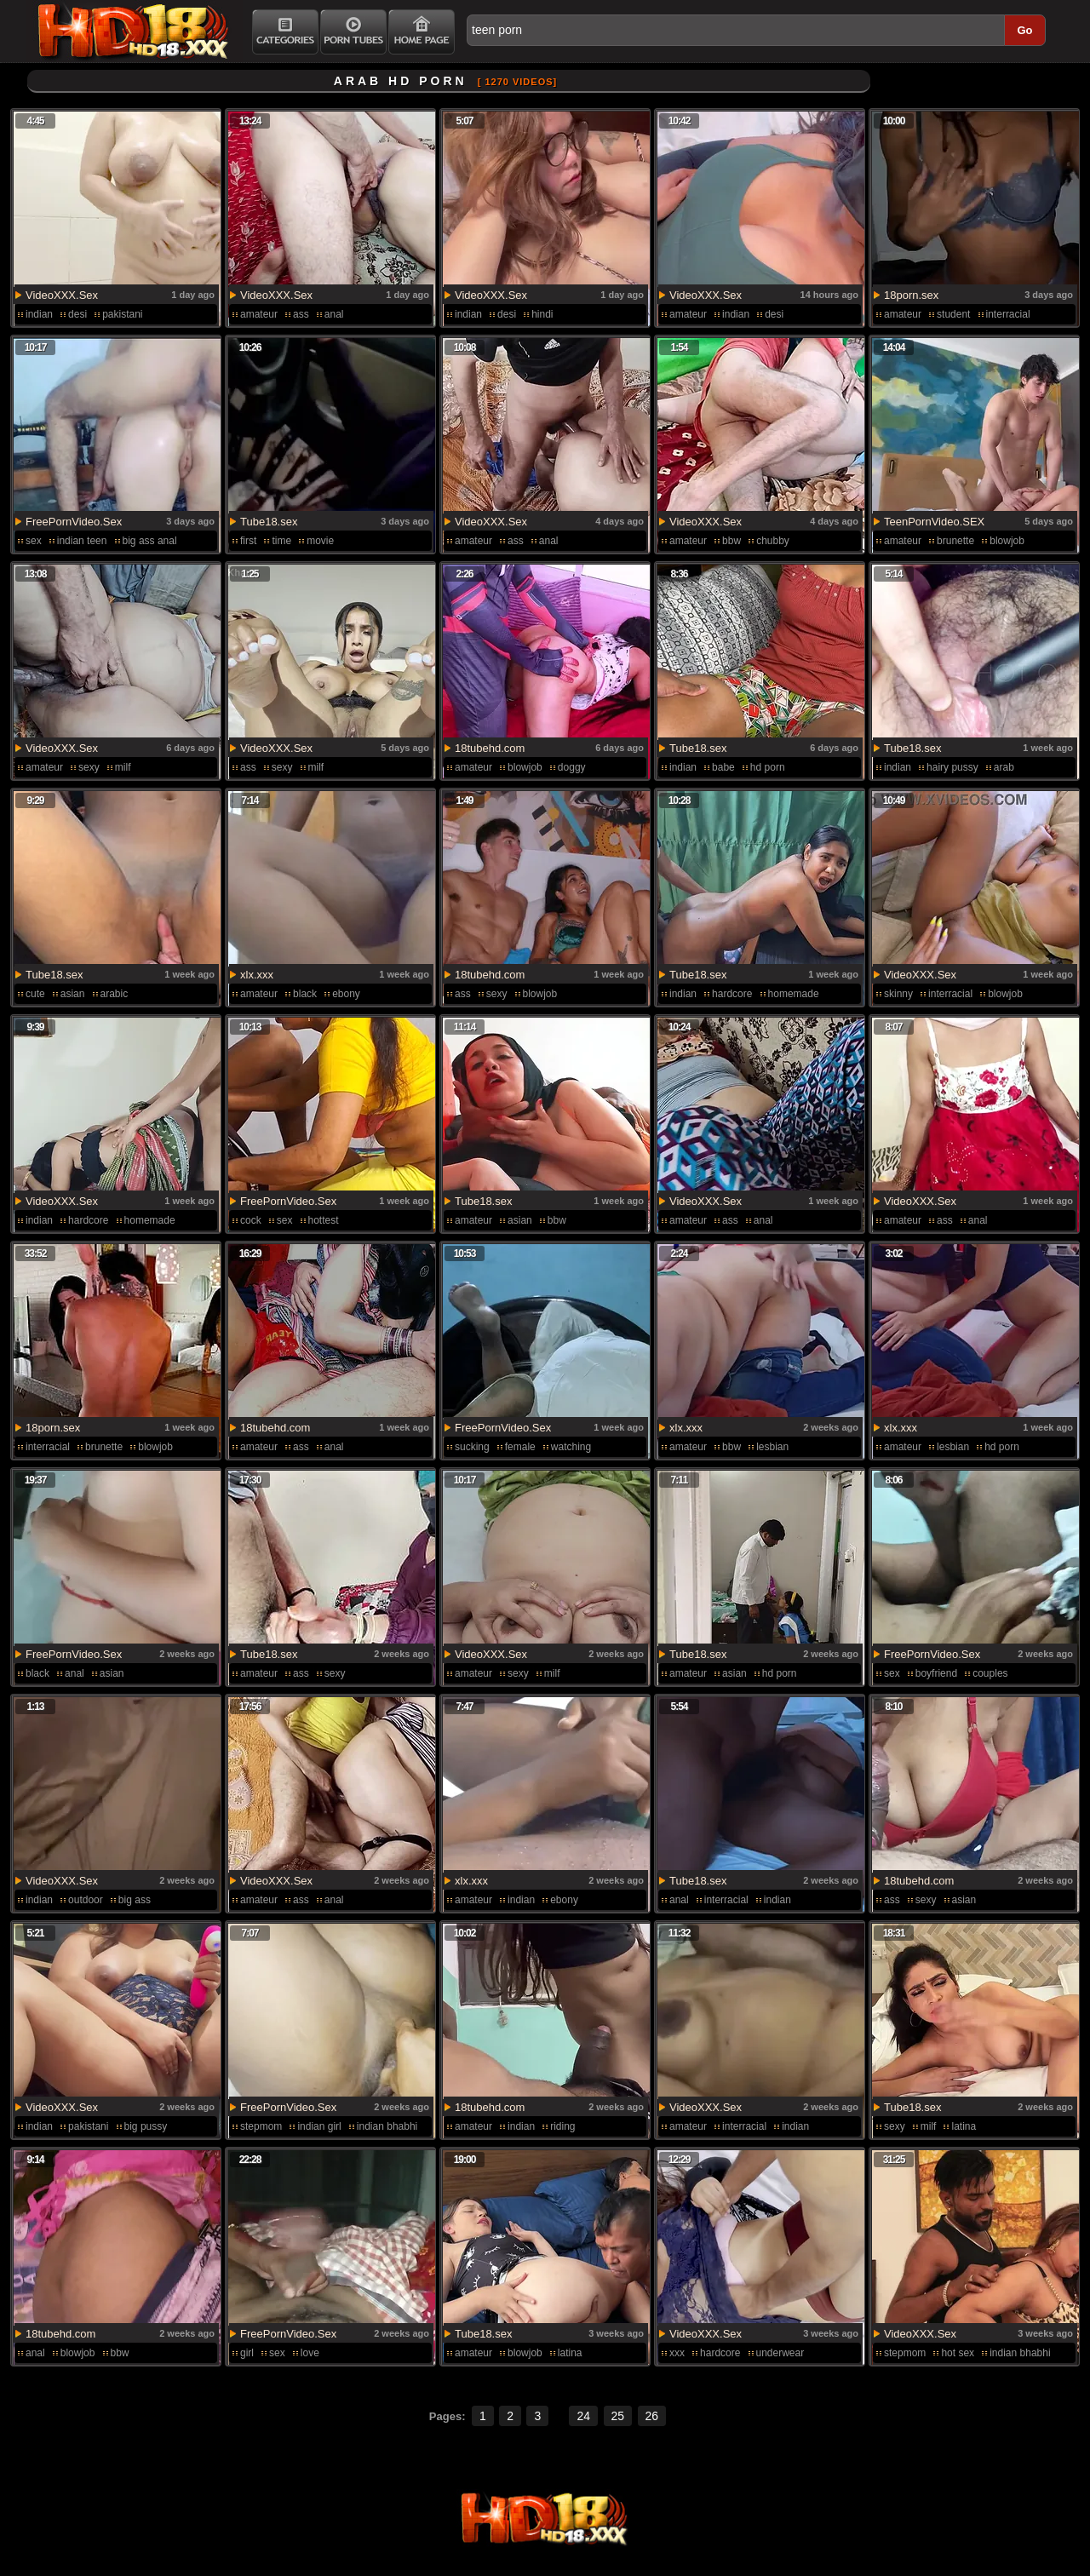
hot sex (957, 2353)
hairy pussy (952, 767)
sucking (472, 1447)
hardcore (732, 994)
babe (723, 767)
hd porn (767, 767)
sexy (89, 767)
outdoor (85, 1900)
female (520, 1447)
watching (571, 1447)
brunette (955, 541)
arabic (114, 994)
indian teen (82, 541)
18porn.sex (911, 295)
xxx (677, 2353)
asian (72, 994)
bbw (731, 541)
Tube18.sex (268, 521)
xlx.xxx (256, 974)
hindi (542, 314)
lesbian (772, 1447)
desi (77, 314)
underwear (780, 2353)
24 (583, 2416)
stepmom (261, 2126)
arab (1004, 767)
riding (562, 2126)
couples (989, 1673)
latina (963, 2126)
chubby (772, 541)
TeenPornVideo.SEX (934, 521)
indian (39, 314)
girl (247, 2353)
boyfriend (936, 1673)
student (953, 314)
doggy (572, 767)
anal (334, 314)
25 (618, 2416)
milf (123, 767)
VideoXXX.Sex (62, 295)
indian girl (319, 2126)
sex (34, 541)
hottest (323, 1220)
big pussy (146, 2126)
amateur (259, 314)
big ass (134, 1900)
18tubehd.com (490, 748)
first (248, 541)
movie (320, 541)
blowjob (1007, 541)
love (310, 2353)
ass (301, 314)
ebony (346, 994)
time (281, 541)
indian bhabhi (387, 2126)
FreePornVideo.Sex (74, 521)
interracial (1008, 314)
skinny (898, 994)
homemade (793, 994)
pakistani (122, 314)
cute (35, 994)
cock (250, 1220)
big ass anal (150, 541)
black (305, 994)
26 (652, 2416)
